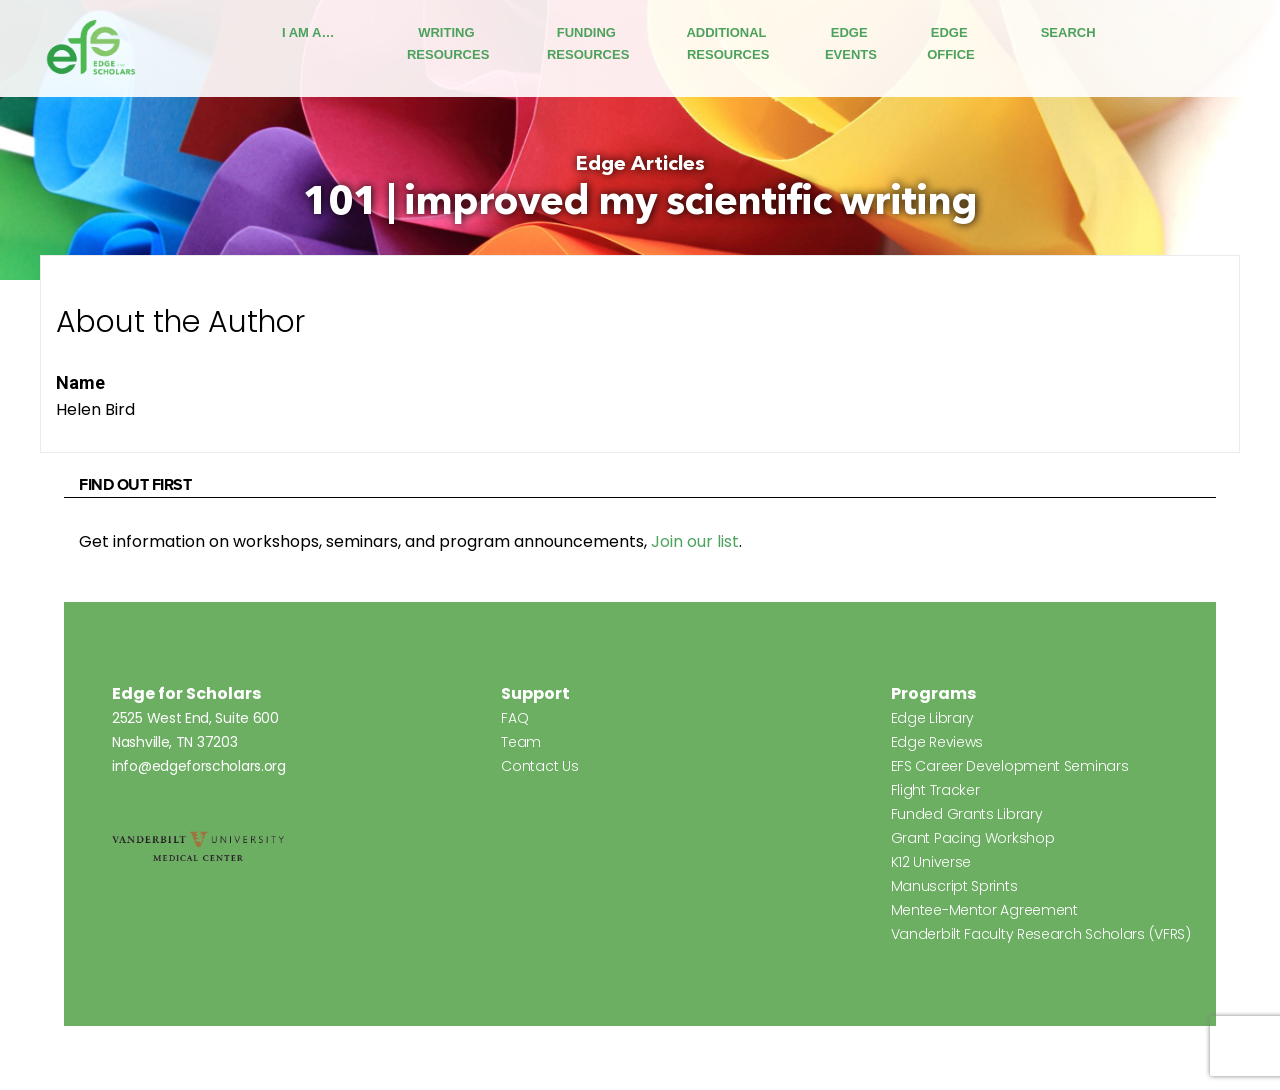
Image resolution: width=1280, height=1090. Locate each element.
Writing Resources (448, 43)
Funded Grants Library (967, 814)
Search (1068, 32)
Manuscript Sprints (954, 886)
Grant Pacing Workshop (973, 838)
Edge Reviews (937, 742)
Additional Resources (728, 43)
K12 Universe (931, 862)
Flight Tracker (935, 790)
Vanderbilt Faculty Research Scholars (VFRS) (1041, 934)
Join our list (695, 541)
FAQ (514, 718)
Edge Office (951, 43)
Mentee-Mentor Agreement (984, 910)
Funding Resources (588, 43)
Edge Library (932, 718)
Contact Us (539, 766)
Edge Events (851, 43)
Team (521, 742)
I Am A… (308, 32)
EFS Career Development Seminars (1010, 766)
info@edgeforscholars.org (199, 766)
